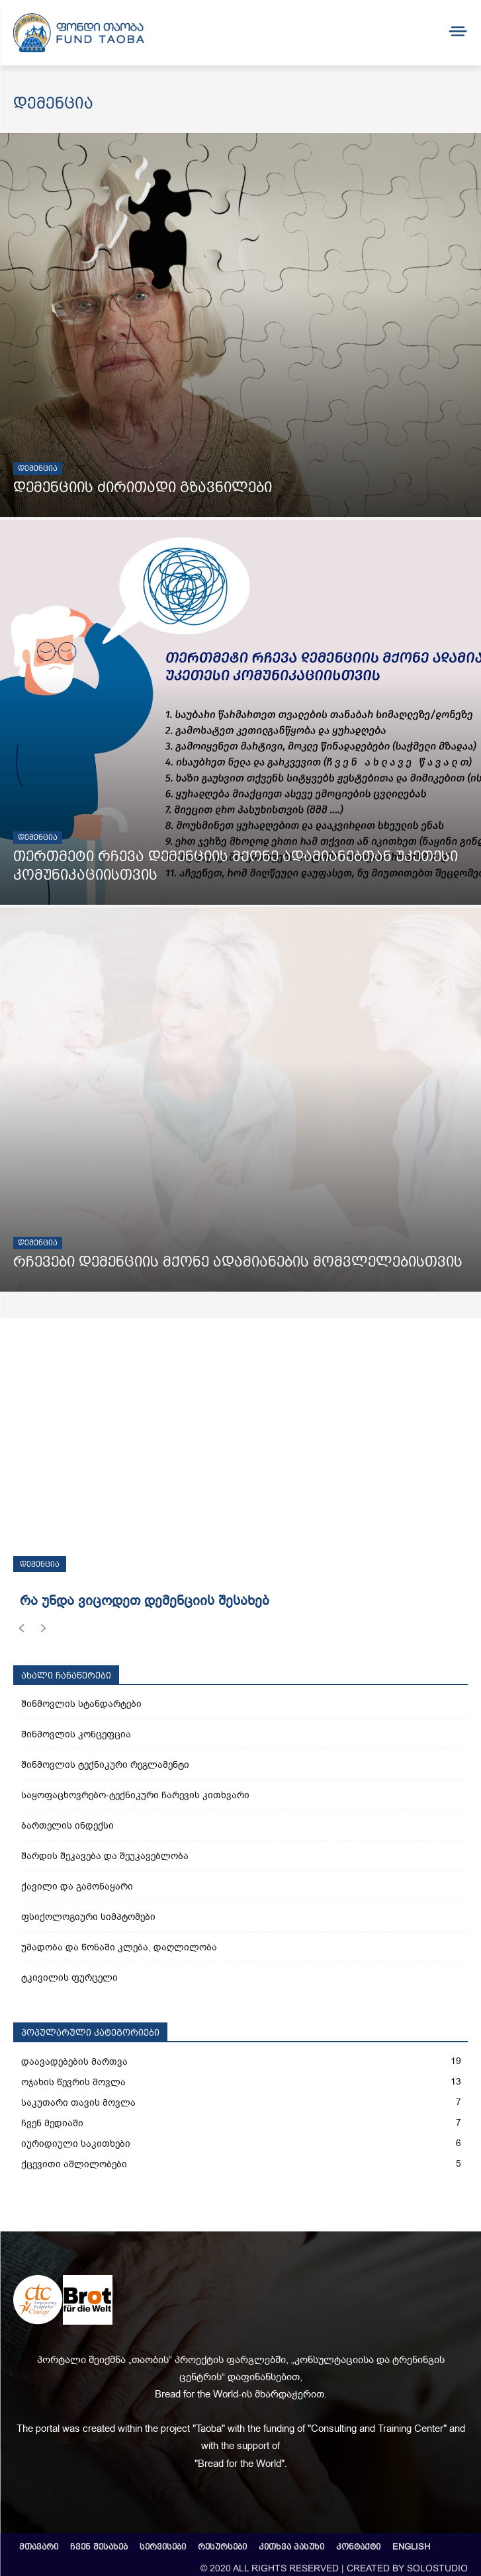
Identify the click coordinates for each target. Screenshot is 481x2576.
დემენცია (38, 468)
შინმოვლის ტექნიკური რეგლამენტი (105, 1765)
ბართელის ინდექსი (67, 1825)
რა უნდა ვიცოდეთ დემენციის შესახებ (144, 1601)
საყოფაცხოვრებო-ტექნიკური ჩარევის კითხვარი (135, 1795)
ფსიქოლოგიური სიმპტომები (88, 1917)
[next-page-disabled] (42, 1630)
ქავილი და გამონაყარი (77, 1886)
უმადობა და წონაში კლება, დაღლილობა (119, 1947)
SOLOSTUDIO (437, 2568)
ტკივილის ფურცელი (69, 1978)
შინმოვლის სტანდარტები (81, 1704)
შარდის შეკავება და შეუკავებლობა (105, 1856)
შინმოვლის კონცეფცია (76, 1734)
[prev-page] (21, 1630)
